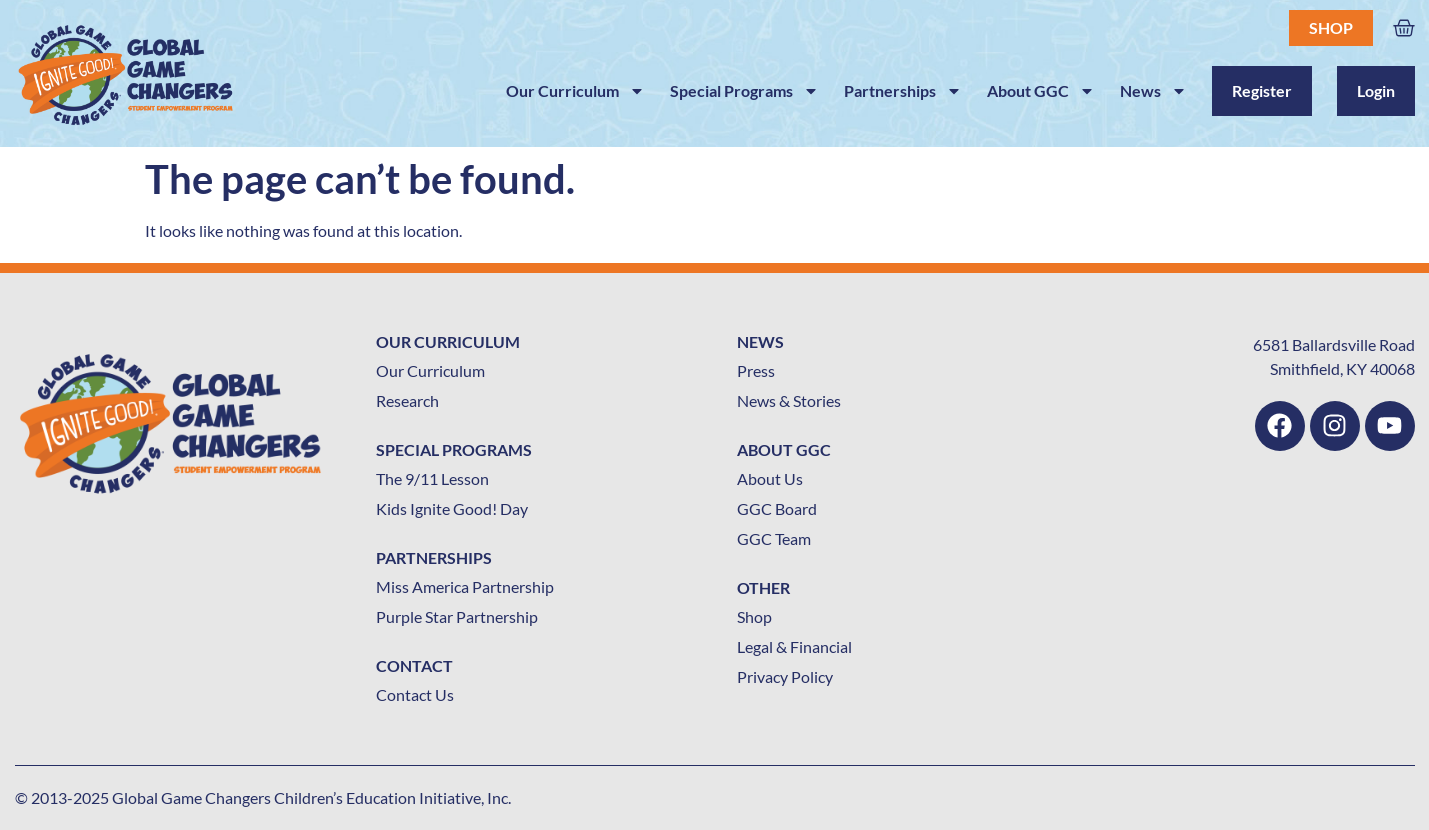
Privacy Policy (785, 676)
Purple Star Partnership (457, 616)
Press (756, 370)
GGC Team (774, 538)
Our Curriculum (575, 91)
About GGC (1041, 91)
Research (407, 400)
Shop (1331, 27)
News (1153, 91)
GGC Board (777, 508)
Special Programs (744, 91)
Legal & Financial (794, 646)
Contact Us (415, 694)
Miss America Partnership (465, 586)
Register (1262, 90)
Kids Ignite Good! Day (452, 508)
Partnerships (903, 91)
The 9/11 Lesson (432, 478)
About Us (770, 478)
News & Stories (789, 400)
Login (1376, 90)
